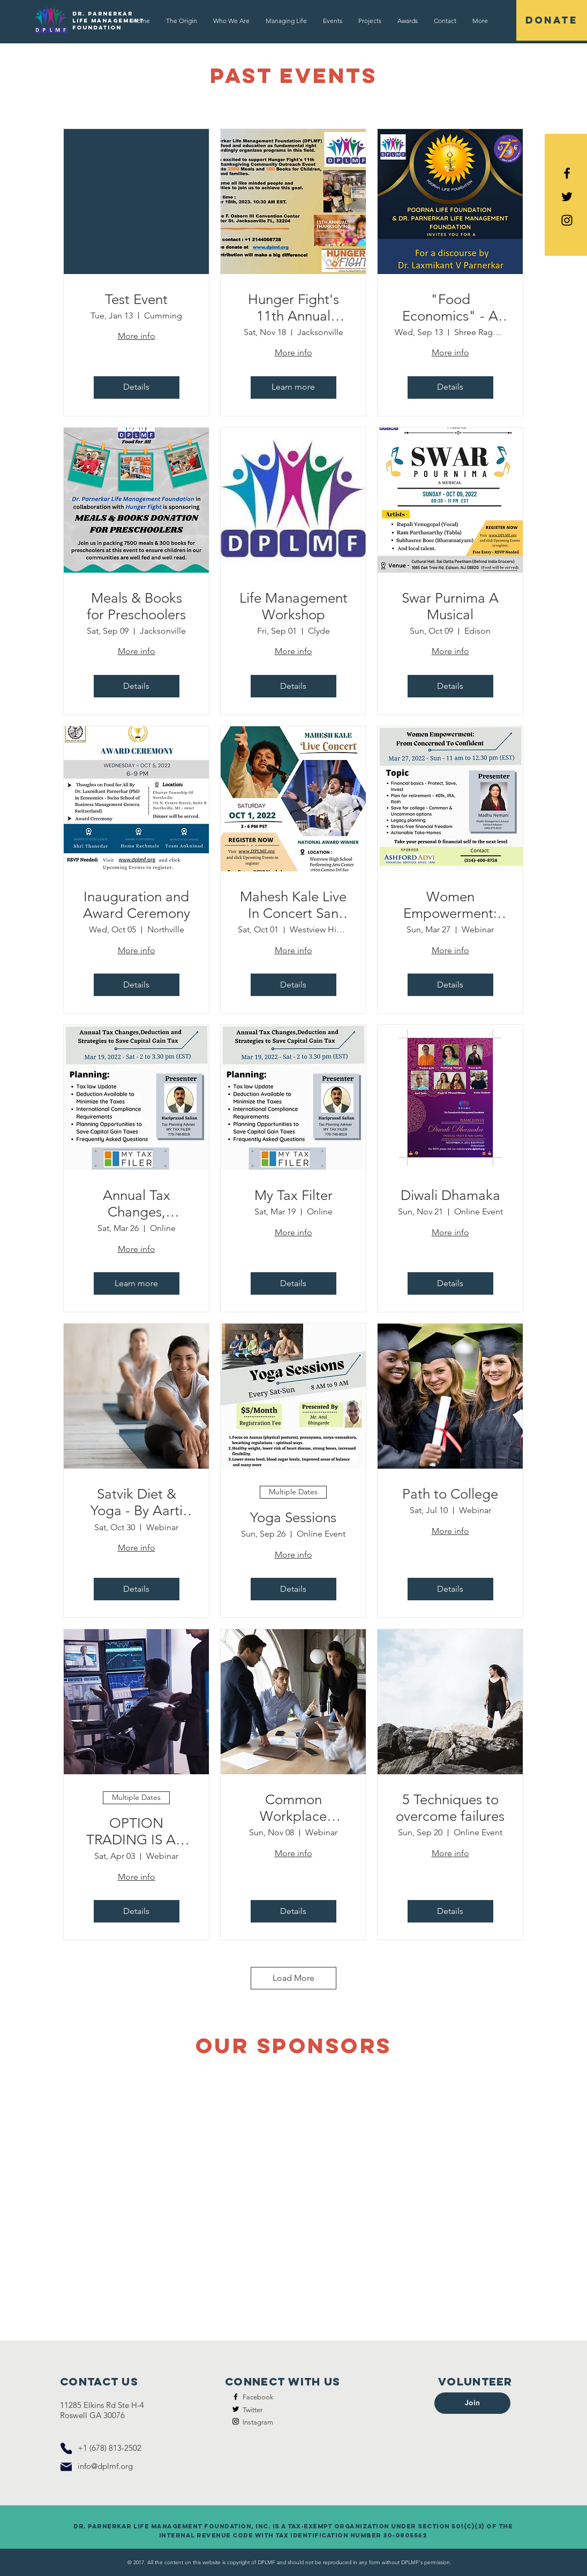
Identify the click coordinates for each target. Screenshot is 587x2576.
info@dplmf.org (105, 2466)
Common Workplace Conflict (293, 1808)
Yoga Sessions (293, 1517)
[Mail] (66, 2466)
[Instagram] (235, 2421)
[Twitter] (235, 2409)
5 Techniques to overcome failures (450, 1808)
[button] (332, 20)
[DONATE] (551, 20)
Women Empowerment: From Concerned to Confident (450, 905)
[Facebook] (235, 2396)
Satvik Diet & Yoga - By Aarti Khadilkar (137, 1502)
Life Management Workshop (293, 606)
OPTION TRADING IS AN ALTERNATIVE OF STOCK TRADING (136, 1831)
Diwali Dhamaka (450, 1195)
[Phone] (66, 2448)
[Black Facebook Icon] (567, 173)
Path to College (450, 1494)
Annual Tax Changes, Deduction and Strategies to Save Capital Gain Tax (136, 1203)
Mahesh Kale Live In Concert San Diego (293, 905)
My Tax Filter (293, 1195)
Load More (293, 1978)
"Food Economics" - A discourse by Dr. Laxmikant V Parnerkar (450, 307)
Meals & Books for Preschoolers (136, 606)
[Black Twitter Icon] (567, 196)
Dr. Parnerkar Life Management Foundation (108, 20)
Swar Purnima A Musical (450, 606)
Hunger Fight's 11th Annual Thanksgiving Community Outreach (293, 307)
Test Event (136, 299)
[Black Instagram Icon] (567, 220)
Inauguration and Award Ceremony (136, 905)
